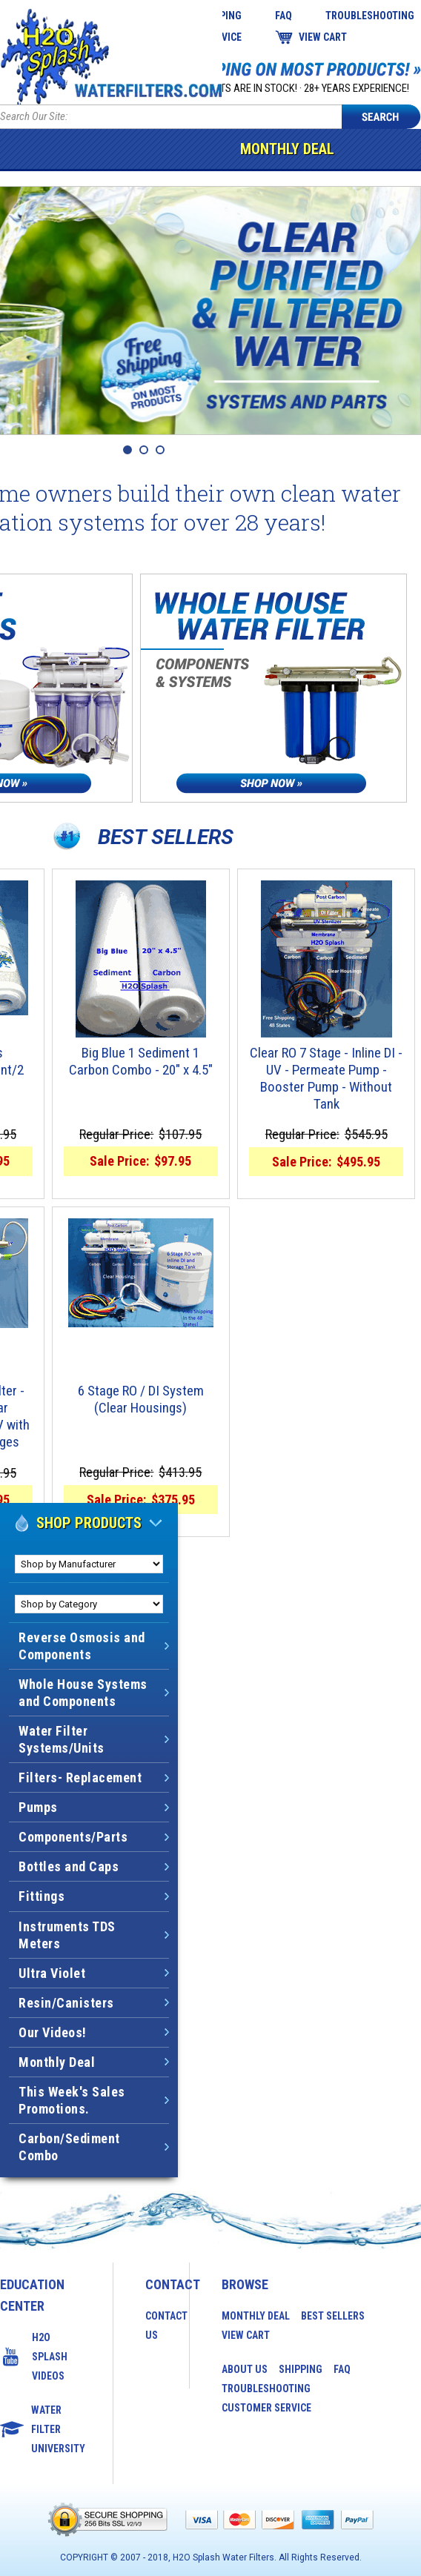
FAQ (283, 15)
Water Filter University (56, 2429)
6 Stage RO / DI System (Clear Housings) (141, 1399)
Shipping (300, 2369)
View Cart (323, 37)
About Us (245, 2369)
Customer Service (266, 2408)
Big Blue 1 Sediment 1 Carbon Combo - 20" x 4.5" (141, 1061)
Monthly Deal (287, 149)
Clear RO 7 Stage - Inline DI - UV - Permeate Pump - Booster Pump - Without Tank (326, 1078)
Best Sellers (333, 2316)
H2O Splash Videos (49, 2356)
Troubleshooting (369, 15)
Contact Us (150, 2325)
